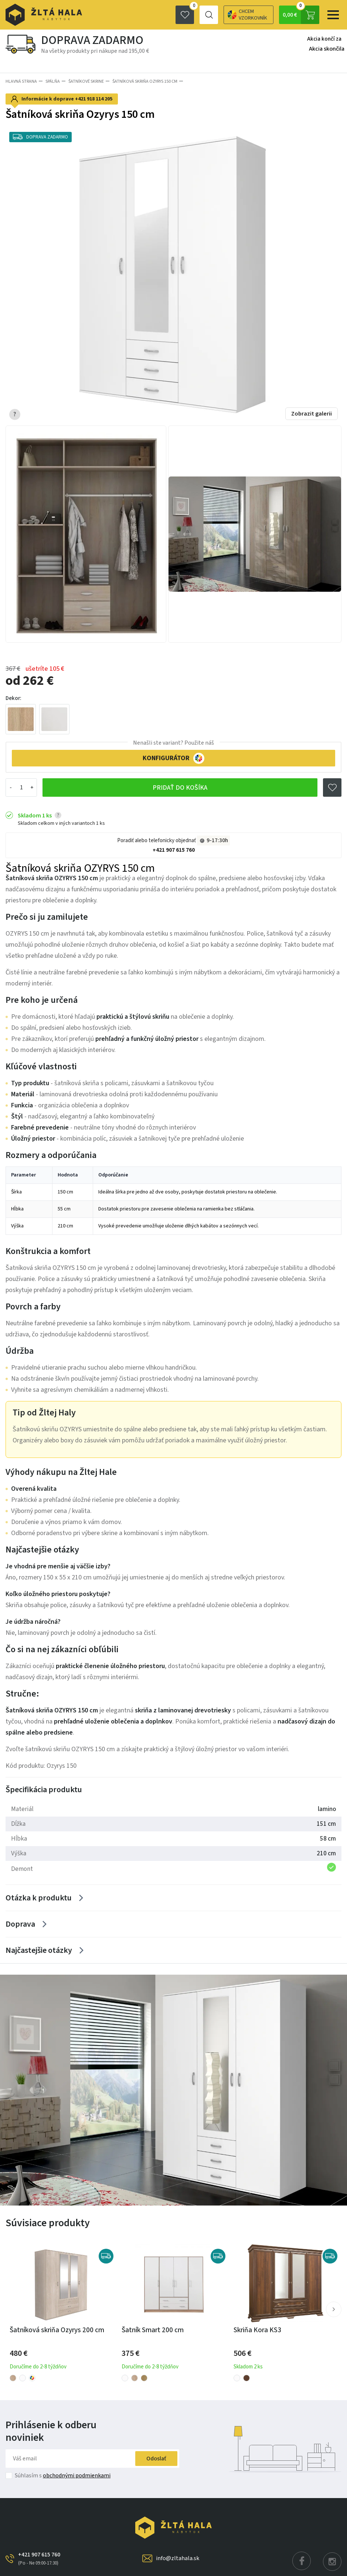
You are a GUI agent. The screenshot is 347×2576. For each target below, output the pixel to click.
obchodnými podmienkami (76, 2475)
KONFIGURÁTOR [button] (173, 758)
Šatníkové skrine (86, 81)
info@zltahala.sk (177, 2558)
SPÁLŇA (52, 81)
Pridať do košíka (180, 787)
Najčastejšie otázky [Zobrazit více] (39, 1950)
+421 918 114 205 (93, 99)
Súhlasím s (62, 2475)
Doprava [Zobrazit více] (20, 1924)
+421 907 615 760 (174, 850)
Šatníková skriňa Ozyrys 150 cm (144, 81)
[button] (333, 2309)
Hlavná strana (21, 81)
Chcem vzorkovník (223, 15)
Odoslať (156, 2458)
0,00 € (301, 15)
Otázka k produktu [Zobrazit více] (39, 1898)
